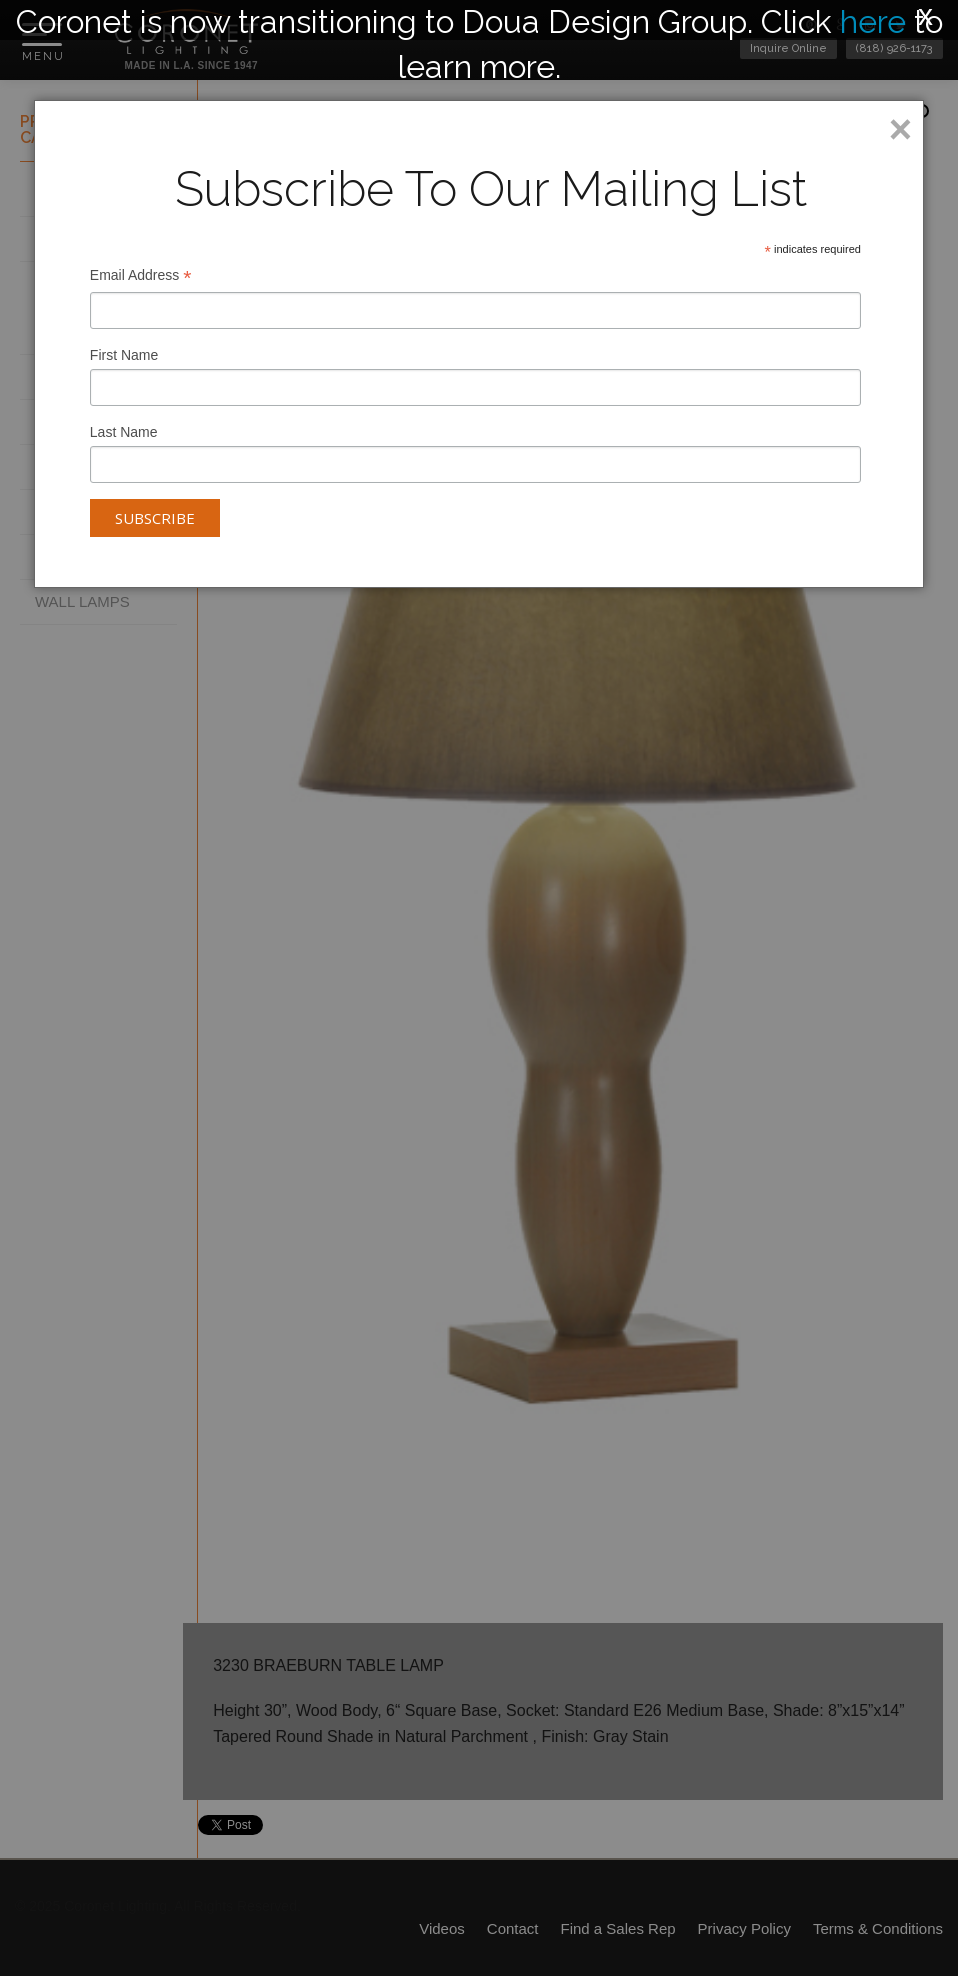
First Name (124, 355)
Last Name (124, 432)
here (873, 21)
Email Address (141, 277)
